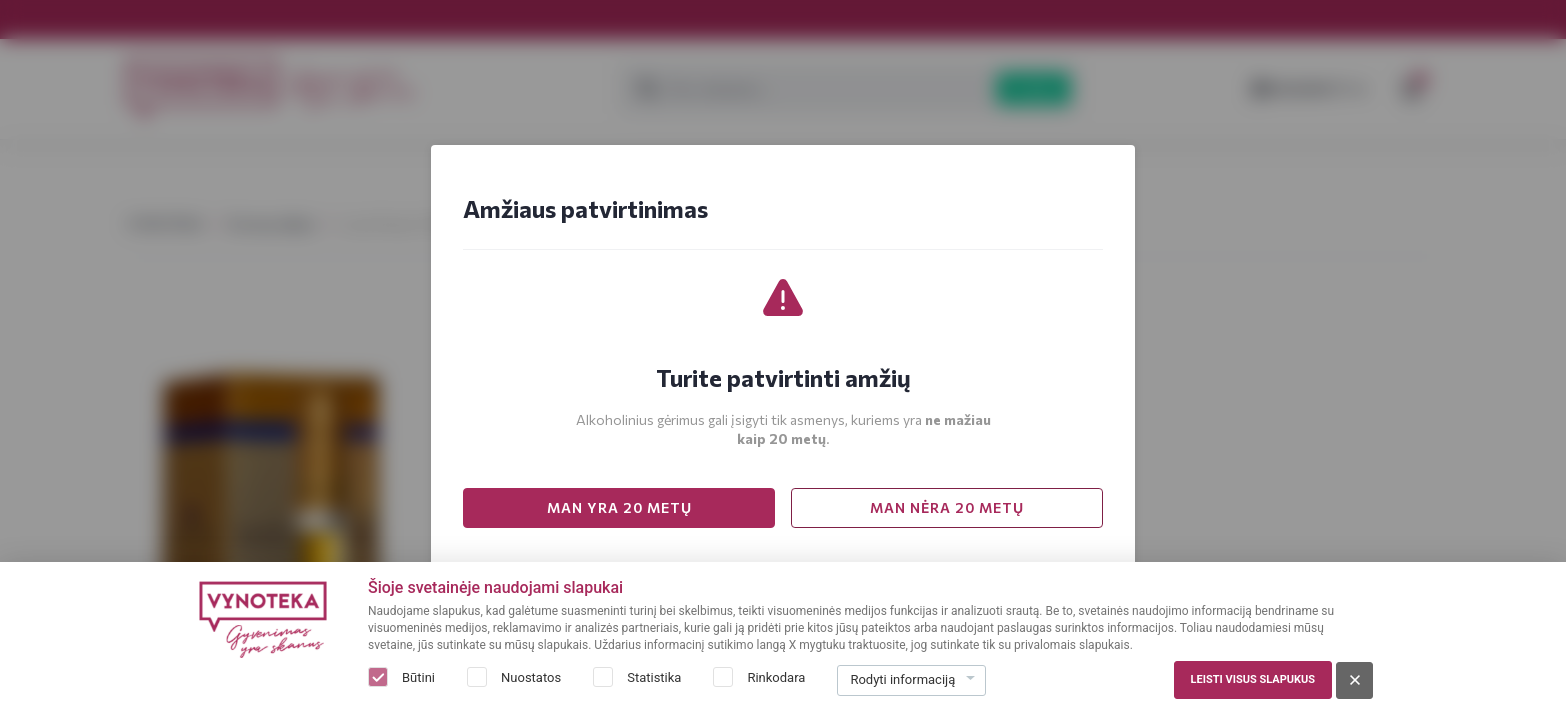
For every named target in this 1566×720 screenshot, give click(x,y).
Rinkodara (776, 677)
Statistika (654, 677)
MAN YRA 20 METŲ (619, 507)
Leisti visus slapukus (1253, 679)
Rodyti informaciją (902, 679)
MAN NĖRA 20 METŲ (947, 507)
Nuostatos (531, 677)
